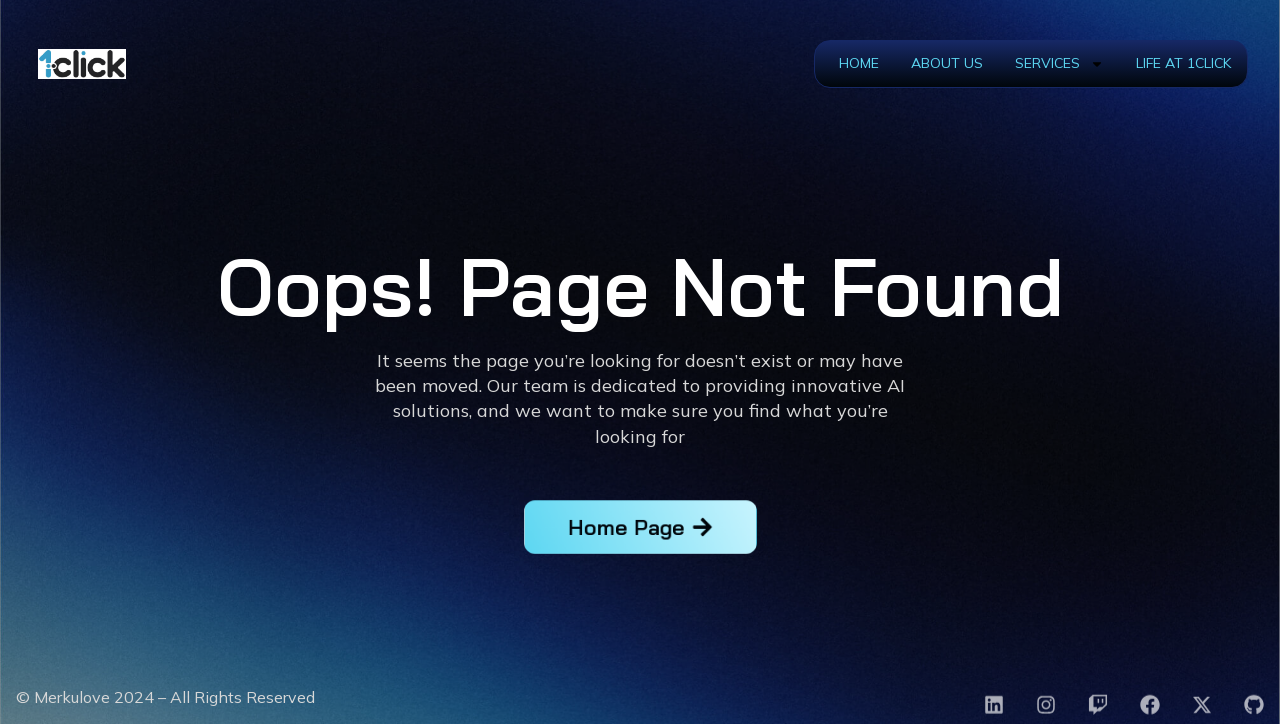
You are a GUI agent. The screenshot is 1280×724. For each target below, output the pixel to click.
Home (859, 63)
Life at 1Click (1183, 63)
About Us (947, 63)
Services (1059, 64)
